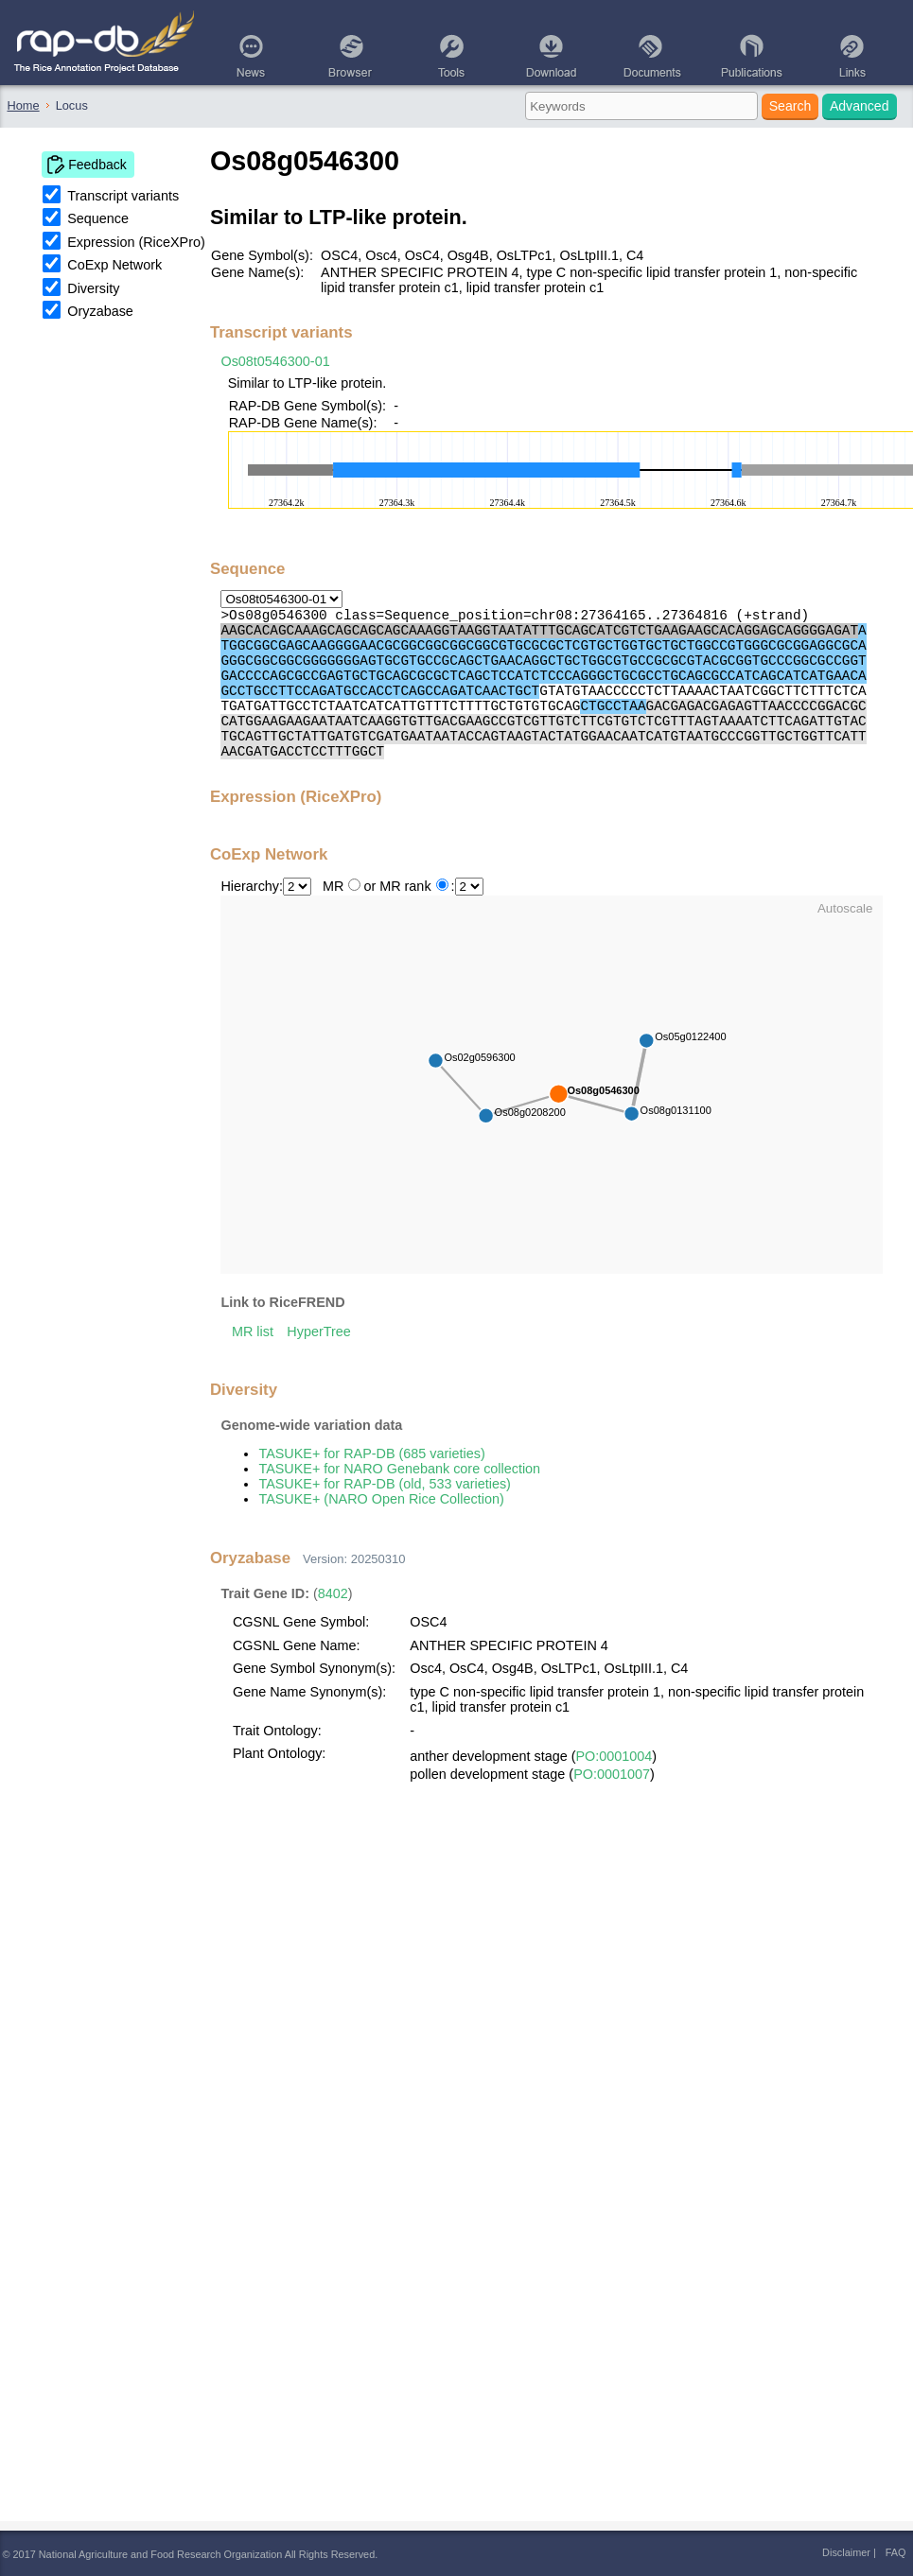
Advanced (859, 105)
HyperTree (318, 1331)
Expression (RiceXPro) (136, 242)
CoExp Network (114, 264)
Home (24, 105)
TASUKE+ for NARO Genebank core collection (399, 1468)
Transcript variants (123, 195)
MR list (252, 1331)
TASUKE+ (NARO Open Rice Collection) (380, 1498)
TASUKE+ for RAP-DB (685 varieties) (371, 1453)
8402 (333, 1593)
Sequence (98, 218)
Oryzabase (100, 311)
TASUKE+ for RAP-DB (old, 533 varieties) (384, 1483)
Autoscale (845, 908)
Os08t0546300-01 (274, 361)
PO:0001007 (611, 1774)
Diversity (93, 288)
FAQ (896, 2552)
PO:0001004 (614, 1756)
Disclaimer (846, 2552)
